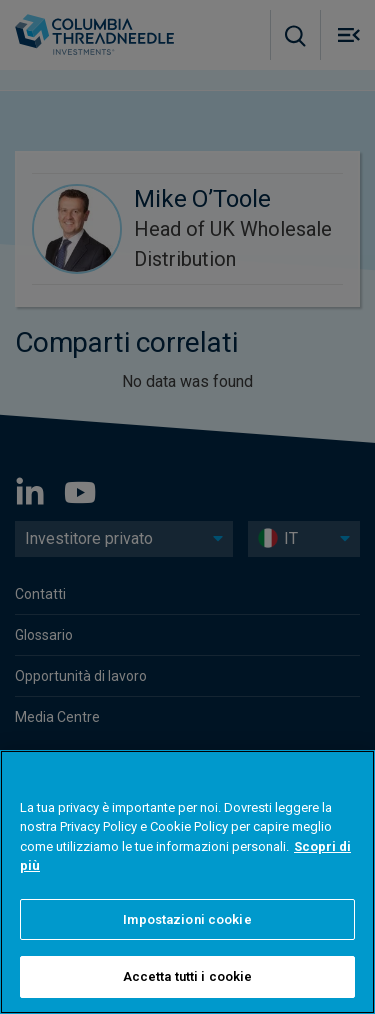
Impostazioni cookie (187, 919)
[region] (187, 882)
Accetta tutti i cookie (188, 976)
